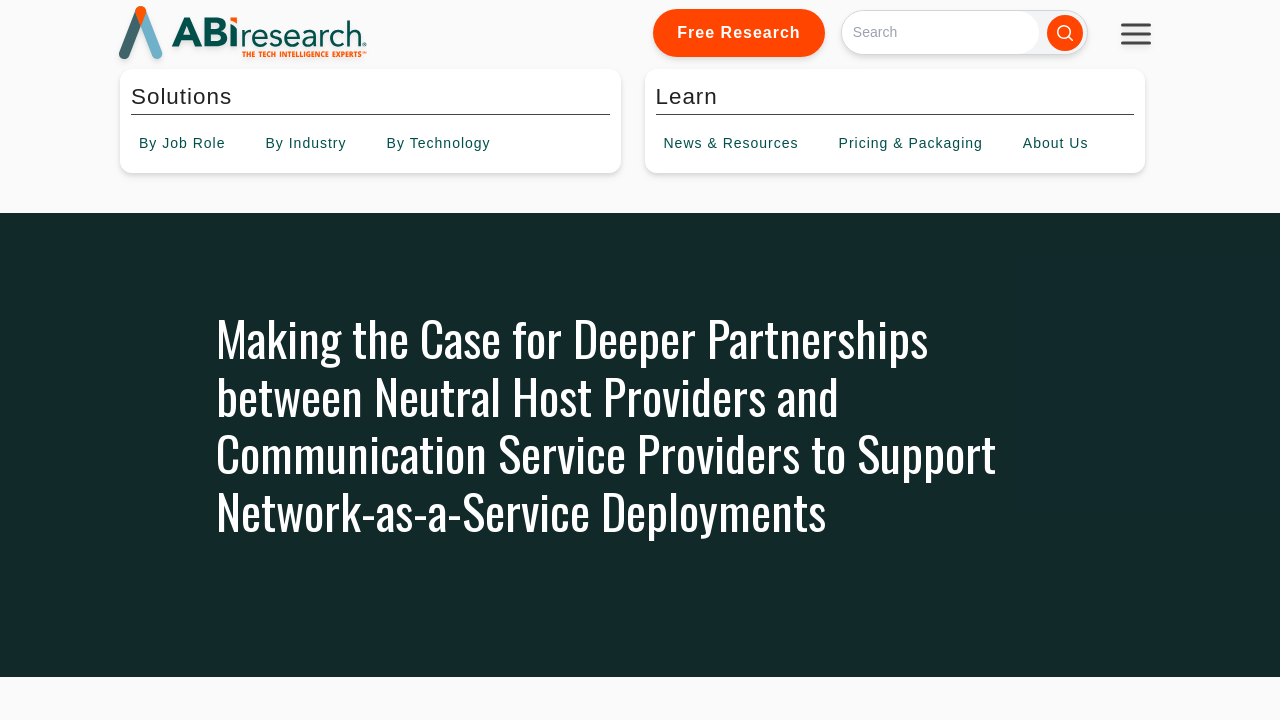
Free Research (738, 32)
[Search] (940, 32)
